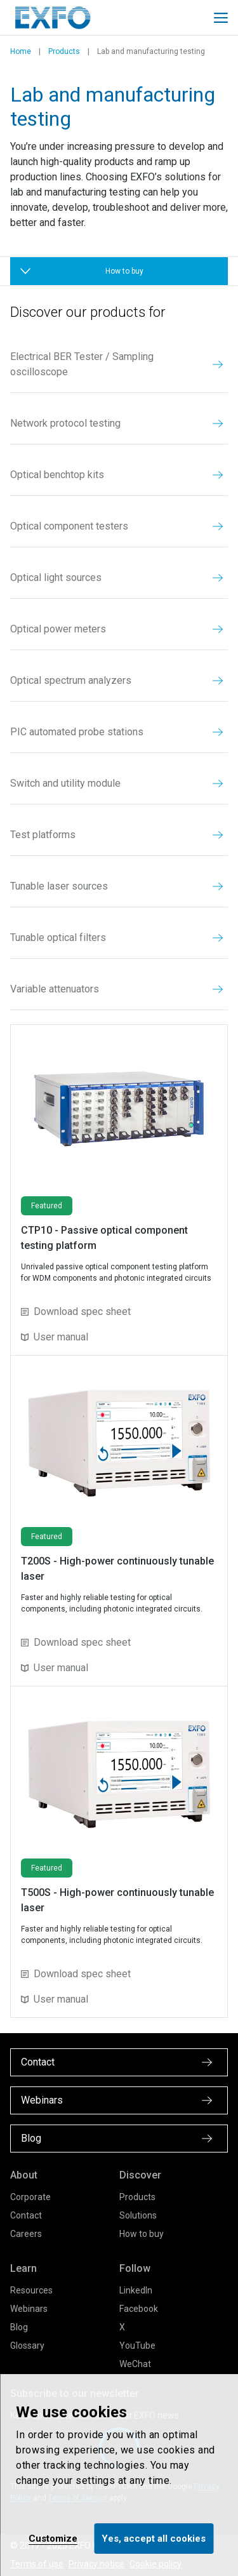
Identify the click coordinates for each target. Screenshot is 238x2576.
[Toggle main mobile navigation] (221, 18)
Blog (19, 2327)
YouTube (137, 2345)
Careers (26, 2234)
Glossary (27, 2345)
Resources (31, 2290)
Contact (26, 2215)
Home (20, 51)
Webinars (29, 2309)
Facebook (138, 2309)
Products (64, 51)
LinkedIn (135, 2290)
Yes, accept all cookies (154, 2538)
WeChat (135, 2364)
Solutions (138, 2215)
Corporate (30, 2197)
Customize (53, 2538)
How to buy (141, 2234)
